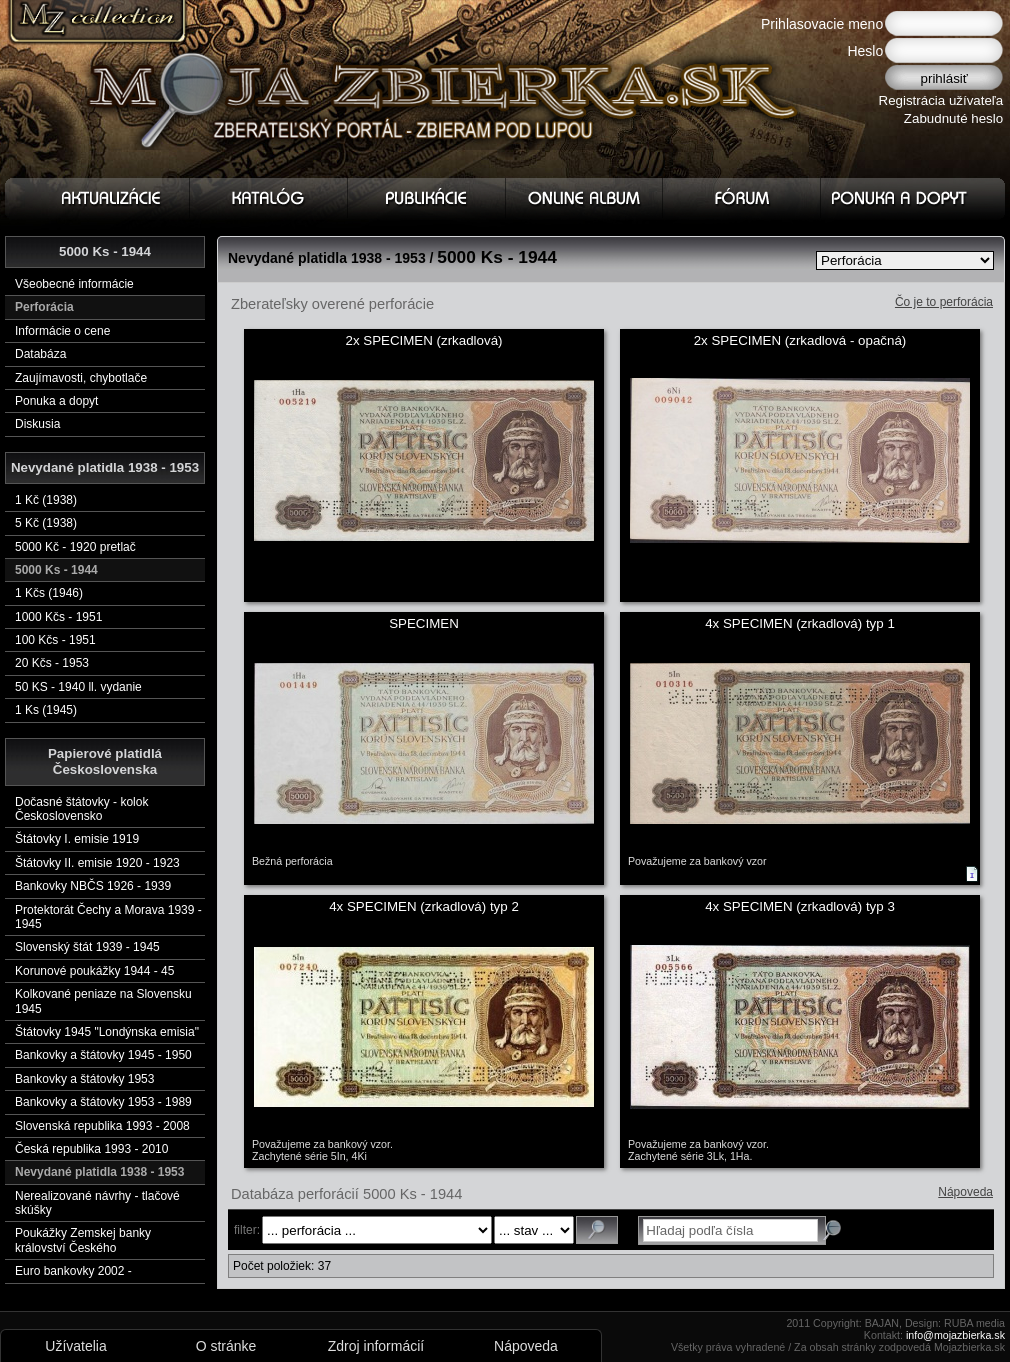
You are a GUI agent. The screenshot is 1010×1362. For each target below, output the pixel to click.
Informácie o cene (62, 331)
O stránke (226, 1346)
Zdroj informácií (376, 1346)
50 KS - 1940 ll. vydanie (78, 687)
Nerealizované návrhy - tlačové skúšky (97, 1203)
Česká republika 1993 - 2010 (91, 1149)
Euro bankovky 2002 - (73, 1271)
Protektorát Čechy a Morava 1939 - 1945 (108, 917)
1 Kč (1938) (46, 500)
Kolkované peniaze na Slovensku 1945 (103, 1001)
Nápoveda (965, 1192)
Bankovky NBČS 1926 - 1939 (93, 886)
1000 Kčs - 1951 (58, 617)
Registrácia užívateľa (941, 100)
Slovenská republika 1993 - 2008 (102, 1126)
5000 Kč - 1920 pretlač (75, 547)
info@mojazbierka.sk (955, 1335)
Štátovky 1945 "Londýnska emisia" (107, 1032)
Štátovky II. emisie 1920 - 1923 (97, 863)
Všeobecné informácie (74, 284)
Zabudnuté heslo (953, 118)
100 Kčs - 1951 (55, 640)
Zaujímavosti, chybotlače (81, 378)
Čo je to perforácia (944, 302)
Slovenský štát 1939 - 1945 (87, 947)
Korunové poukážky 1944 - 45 (94, 971)
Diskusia (37, 424)
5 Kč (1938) (46, 523)
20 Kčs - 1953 (52, 663)
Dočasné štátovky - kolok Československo (81, 809)
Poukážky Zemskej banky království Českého (83, 1240)
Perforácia (44, 307)
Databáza (40, 354)
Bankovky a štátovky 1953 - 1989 (103, 1102)
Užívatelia (75, 1346)
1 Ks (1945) (46, 710)
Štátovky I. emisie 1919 (77, 839)
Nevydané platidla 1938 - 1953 (99, 1172)
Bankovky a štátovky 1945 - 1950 (103, 1055)
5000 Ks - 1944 (56, 570)
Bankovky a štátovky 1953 (84, 1079)
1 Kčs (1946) (49, 593)
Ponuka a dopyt (56, 401)
